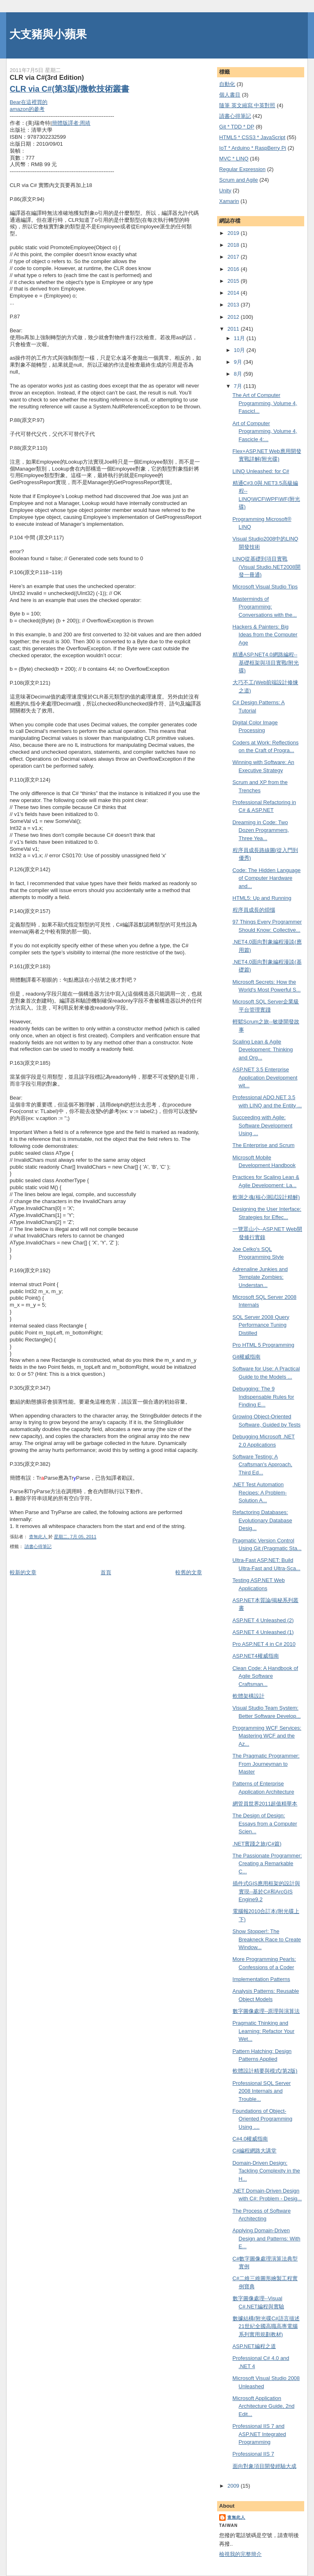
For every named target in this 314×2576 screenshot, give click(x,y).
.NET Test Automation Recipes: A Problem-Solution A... (260, 1492)
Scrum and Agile (238, 180)
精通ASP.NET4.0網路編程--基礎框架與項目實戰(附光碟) (266, 662)
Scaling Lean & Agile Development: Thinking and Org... (263, 1050)
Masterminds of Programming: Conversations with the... (265, 607)
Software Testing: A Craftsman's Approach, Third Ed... (262, 1465)
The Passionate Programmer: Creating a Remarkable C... (267, 1864)
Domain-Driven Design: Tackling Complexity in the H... (266, 2171)
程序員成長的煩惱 (254, 910)
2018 (234, 245)
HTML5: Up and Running (262, 898)
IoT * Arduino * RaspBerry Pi (252, 148)
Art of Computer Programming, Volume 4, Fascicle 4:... (265, 431)
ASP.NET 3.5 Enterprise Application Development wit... (265, 1077)
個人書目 (229, 95)
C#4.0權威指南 (250, 2139)
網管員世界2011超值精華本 (265, 1804)
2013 (234, 305)
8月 (239, 374)
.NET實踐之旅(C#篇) (257, 1844)
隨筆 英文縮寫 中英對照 (247, 105)
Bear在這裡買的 (28, 102)
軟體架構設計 (249, 1696)
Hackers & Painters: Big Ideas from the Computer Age (265, 635)
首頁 (106, 1572)
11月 (240, 338)
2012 (234, 317)
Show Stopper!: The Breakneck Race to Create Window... (267, 1939)
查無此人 (236, 2517)
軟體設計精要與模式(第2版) (265, 2071)
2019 (234, 233)
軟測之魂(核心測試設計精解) (266, 1197)
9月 (239, 362)
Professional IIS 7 (253, 2454)
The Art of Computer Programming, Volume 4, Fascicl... (265, 403)
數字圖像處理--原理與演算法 (266, 2011)
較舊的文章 (188, 1572)
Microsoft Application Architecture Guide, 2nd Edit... (264, 2406)
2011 (234, 329)
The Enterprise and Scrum (264, 1145)
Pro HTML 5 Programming (263, 1345)
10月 (240, 350)
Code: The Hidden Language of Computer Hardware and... (267, 878)
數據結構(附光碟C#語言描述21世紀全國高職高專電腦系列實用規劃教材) (266, 2326)
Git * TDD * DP (236, 127)
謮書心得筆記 (38, 1546)
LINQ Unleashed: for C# (261, 471)
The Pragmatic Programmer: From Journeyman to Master (266, 1764)
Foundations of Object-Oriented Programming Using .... (263, 2119)
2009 (234, 2486)
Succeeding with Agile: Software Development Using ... (263, 1125)
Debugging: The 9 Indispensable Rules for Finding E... (263, 1397)
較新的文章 (23, 1572)
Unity (225, 190)
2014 (234, 293)
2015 (234, 281)
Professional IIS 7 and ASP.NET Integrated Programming (259, 2434)
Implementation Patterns (261, 1979)
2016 (234, 269)
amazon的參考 (27, 109)
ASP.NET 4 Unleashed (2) (263, 1620)
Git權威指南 (247, 1357)
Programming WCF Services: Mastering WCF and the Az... (267, 1736)
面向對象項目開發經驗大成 (264, 2466)
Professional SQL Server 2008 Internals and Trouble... (262, 2091)
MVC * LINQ (234, 159)
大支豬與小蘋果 (48, 34)
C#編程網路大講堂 (255, 2151)
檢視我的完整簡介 (240, 2554)
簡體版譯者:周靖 (71, 123)
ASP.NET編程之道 (254, 2346)
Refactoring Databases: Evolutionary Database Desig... (262, 1520)
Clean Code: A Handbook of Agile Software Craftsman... (265, 1676)
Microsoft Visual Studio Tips (265, 587)
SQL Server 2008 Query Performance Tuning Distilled (261, 1325)
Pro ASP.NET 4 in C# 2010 (264, 1644)
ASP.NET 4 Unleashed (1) (263, 1632)
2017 (234, 257)
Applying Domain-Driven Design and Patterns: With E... (267, 2238)
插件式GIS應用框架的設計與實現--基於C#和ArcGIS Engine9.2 (266, 1891)
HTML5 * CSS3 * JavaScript (252, 137)
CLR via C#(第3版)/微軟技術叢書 (69, 88)
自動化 (227, 84)
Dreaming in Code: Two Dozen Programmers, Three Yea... (261, 830)
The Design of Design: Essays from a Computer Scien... (265, 1823)
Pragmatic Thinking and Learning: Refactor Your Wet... (264, 2031)
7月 (239, 386)
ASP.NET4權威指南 (256, 1656)
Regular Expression (242, 169)
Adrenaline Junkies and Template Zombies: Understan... (260, 1277)
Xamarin (229, 201)
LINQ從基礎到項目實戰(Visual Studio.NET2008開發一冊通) (267, 567)
